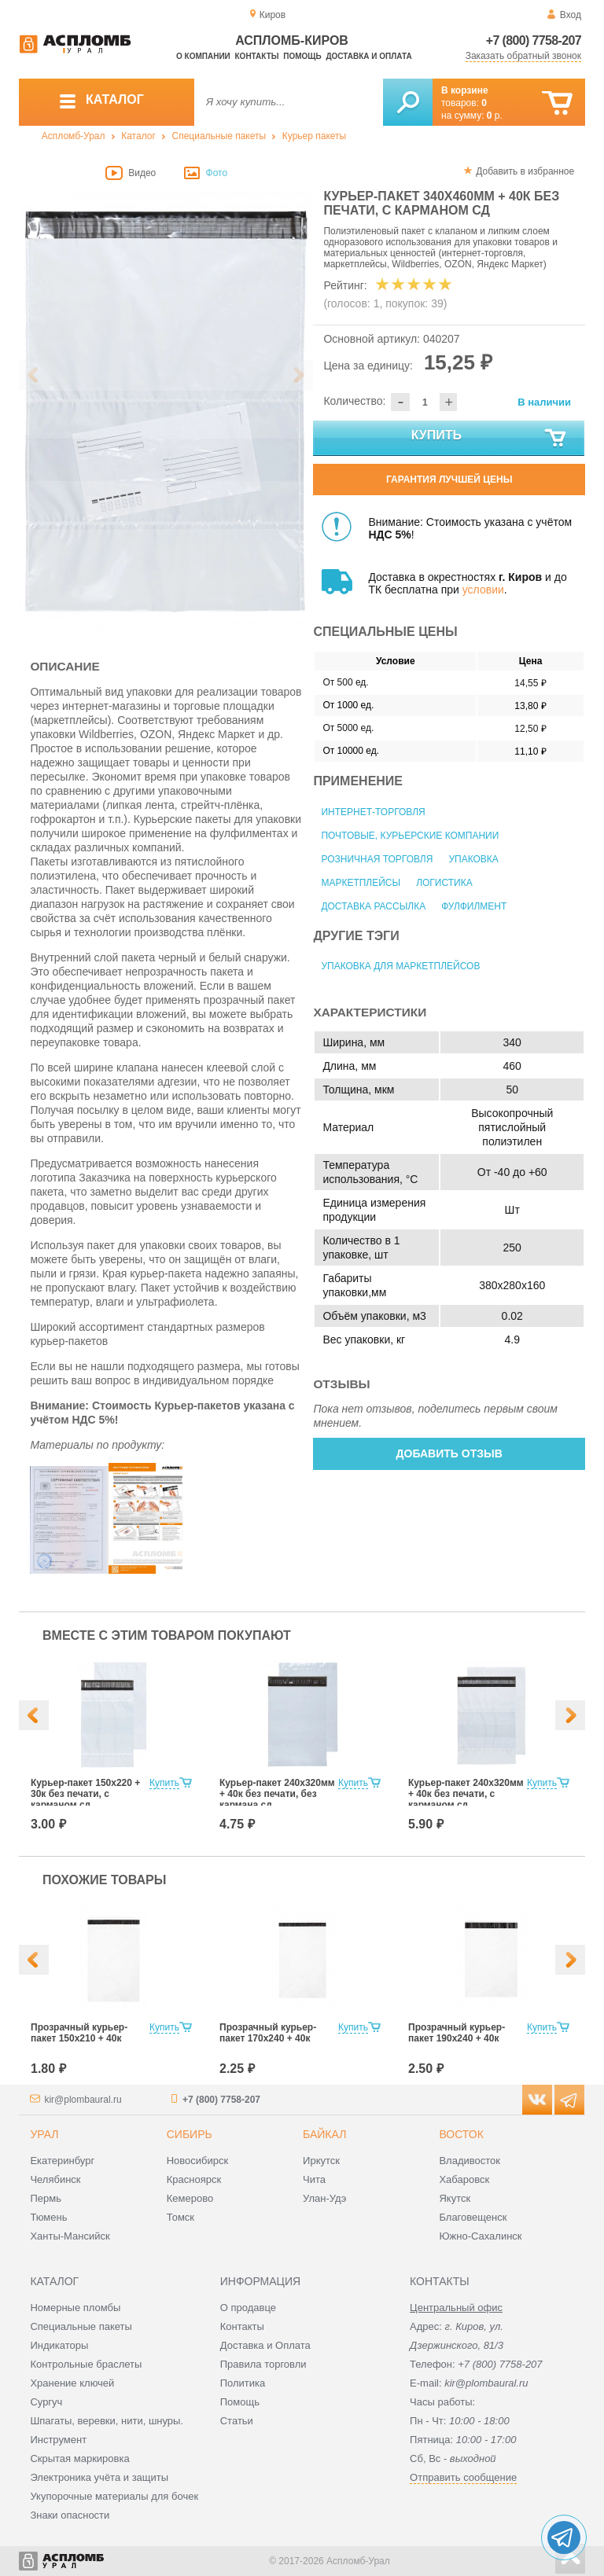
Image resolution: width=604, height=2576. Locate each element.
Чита (314, 2179)
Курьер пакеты (314, 135)
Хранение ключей (72, 2383)
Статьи (236, 2421)
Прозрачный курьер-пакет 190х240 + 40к (456, 2033)
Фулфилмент (473, 906)
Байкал (324, 2134)
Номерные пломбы (75, 2307)
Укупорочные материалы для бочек (114, 2496)
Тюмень (48, 2217)
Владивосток (469, 2160)
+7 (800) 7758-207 (533, 40)
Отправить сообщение (463, 2477)
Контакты (257, 56)
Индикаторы (59, 2345)
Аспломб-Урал (73, 135)
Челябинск (55, 2179)
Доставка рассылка (373, 906)
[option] (166, 413)
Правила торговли (263, 2364)
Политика (243, 2383)
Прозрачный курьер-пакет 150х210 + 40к (79, 2033)
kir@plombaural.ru (82, 2099)
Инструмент (58, 2440)
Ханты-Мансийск (69, 2236)
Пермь (45, 2198)
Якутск (454, 2198)
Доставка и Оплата (265, 2345)
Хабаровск (464, 2179)
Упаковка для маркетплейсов (400, 966)
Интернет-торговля (373, 812)
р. (495, 115)
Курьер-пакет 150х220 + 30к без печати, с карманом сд (85, 1793)
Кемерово (190, 2198)
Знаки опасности (69, 2515)
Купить (490, 438)
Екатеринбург (62, 2160)
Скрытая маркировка (79, 2458)
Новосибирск (198, 2160)
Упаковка (473, 859)
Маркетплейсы (360, 882)
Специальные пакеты (219, 135)
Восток (461, 2134)
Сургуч (46, 2402)
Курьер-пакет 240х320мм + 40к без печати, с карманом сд (466, 1793)
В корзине (464, 90)
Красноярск (194, 2179)
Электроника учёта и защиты (99, 2477)
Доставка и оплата (368, 56)
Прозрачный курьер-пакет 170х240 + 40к (267, 2033)
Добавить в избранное (525, 171)
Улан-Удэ (324, 2198)
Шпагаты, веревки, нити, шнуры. (106, 2421)
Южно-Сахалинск (480, 2236)
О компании (203, 56)
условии (483, 589)
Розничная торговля (377, 859)
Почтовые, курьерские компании (410, 835)
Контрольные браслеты (86, 2364)
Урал (44, 2134)
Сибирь (189, 2134)
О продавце (248, 2307)
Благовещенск (472, 2217)
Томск (180, 2217)
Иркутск (321, 2160)
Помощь (302, 56)
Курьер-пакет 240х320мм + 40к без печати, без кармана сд (277, 1793)
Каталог (138, 135)
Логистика (444, 882)
